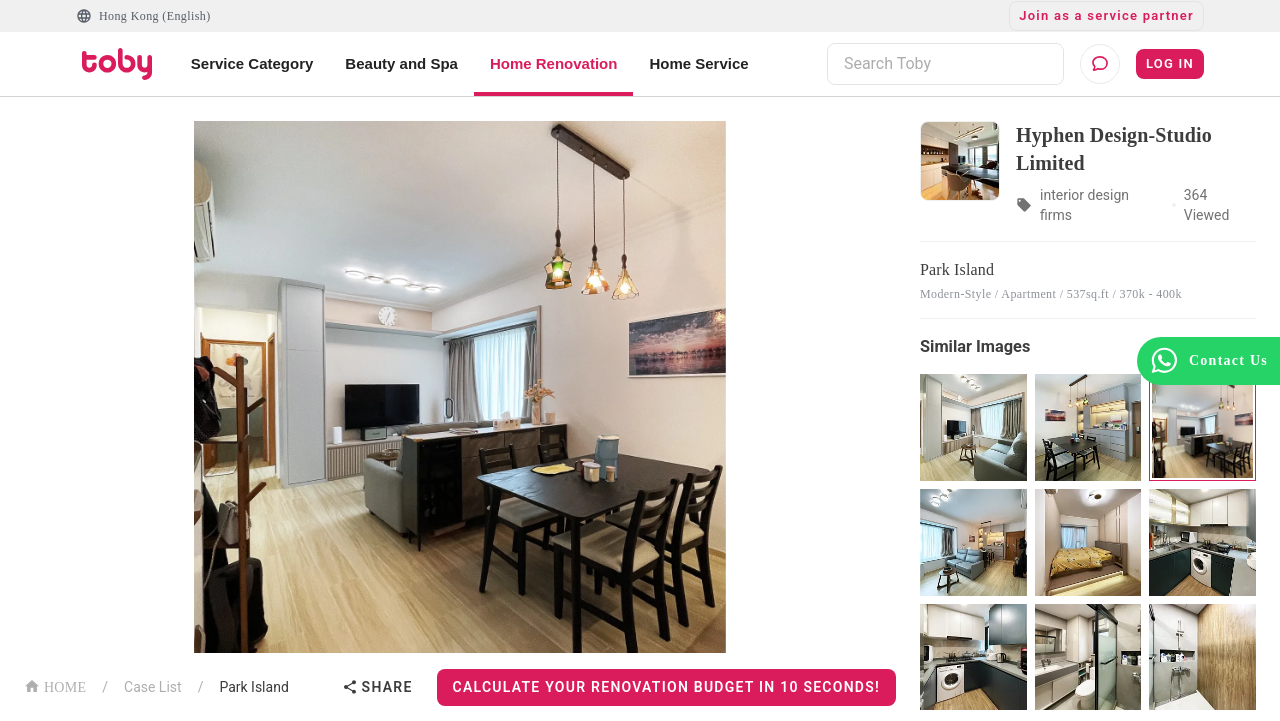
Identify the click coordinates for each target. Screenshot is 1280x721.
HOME (55, 685)
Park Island (253, 687)
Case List (153, 687)
